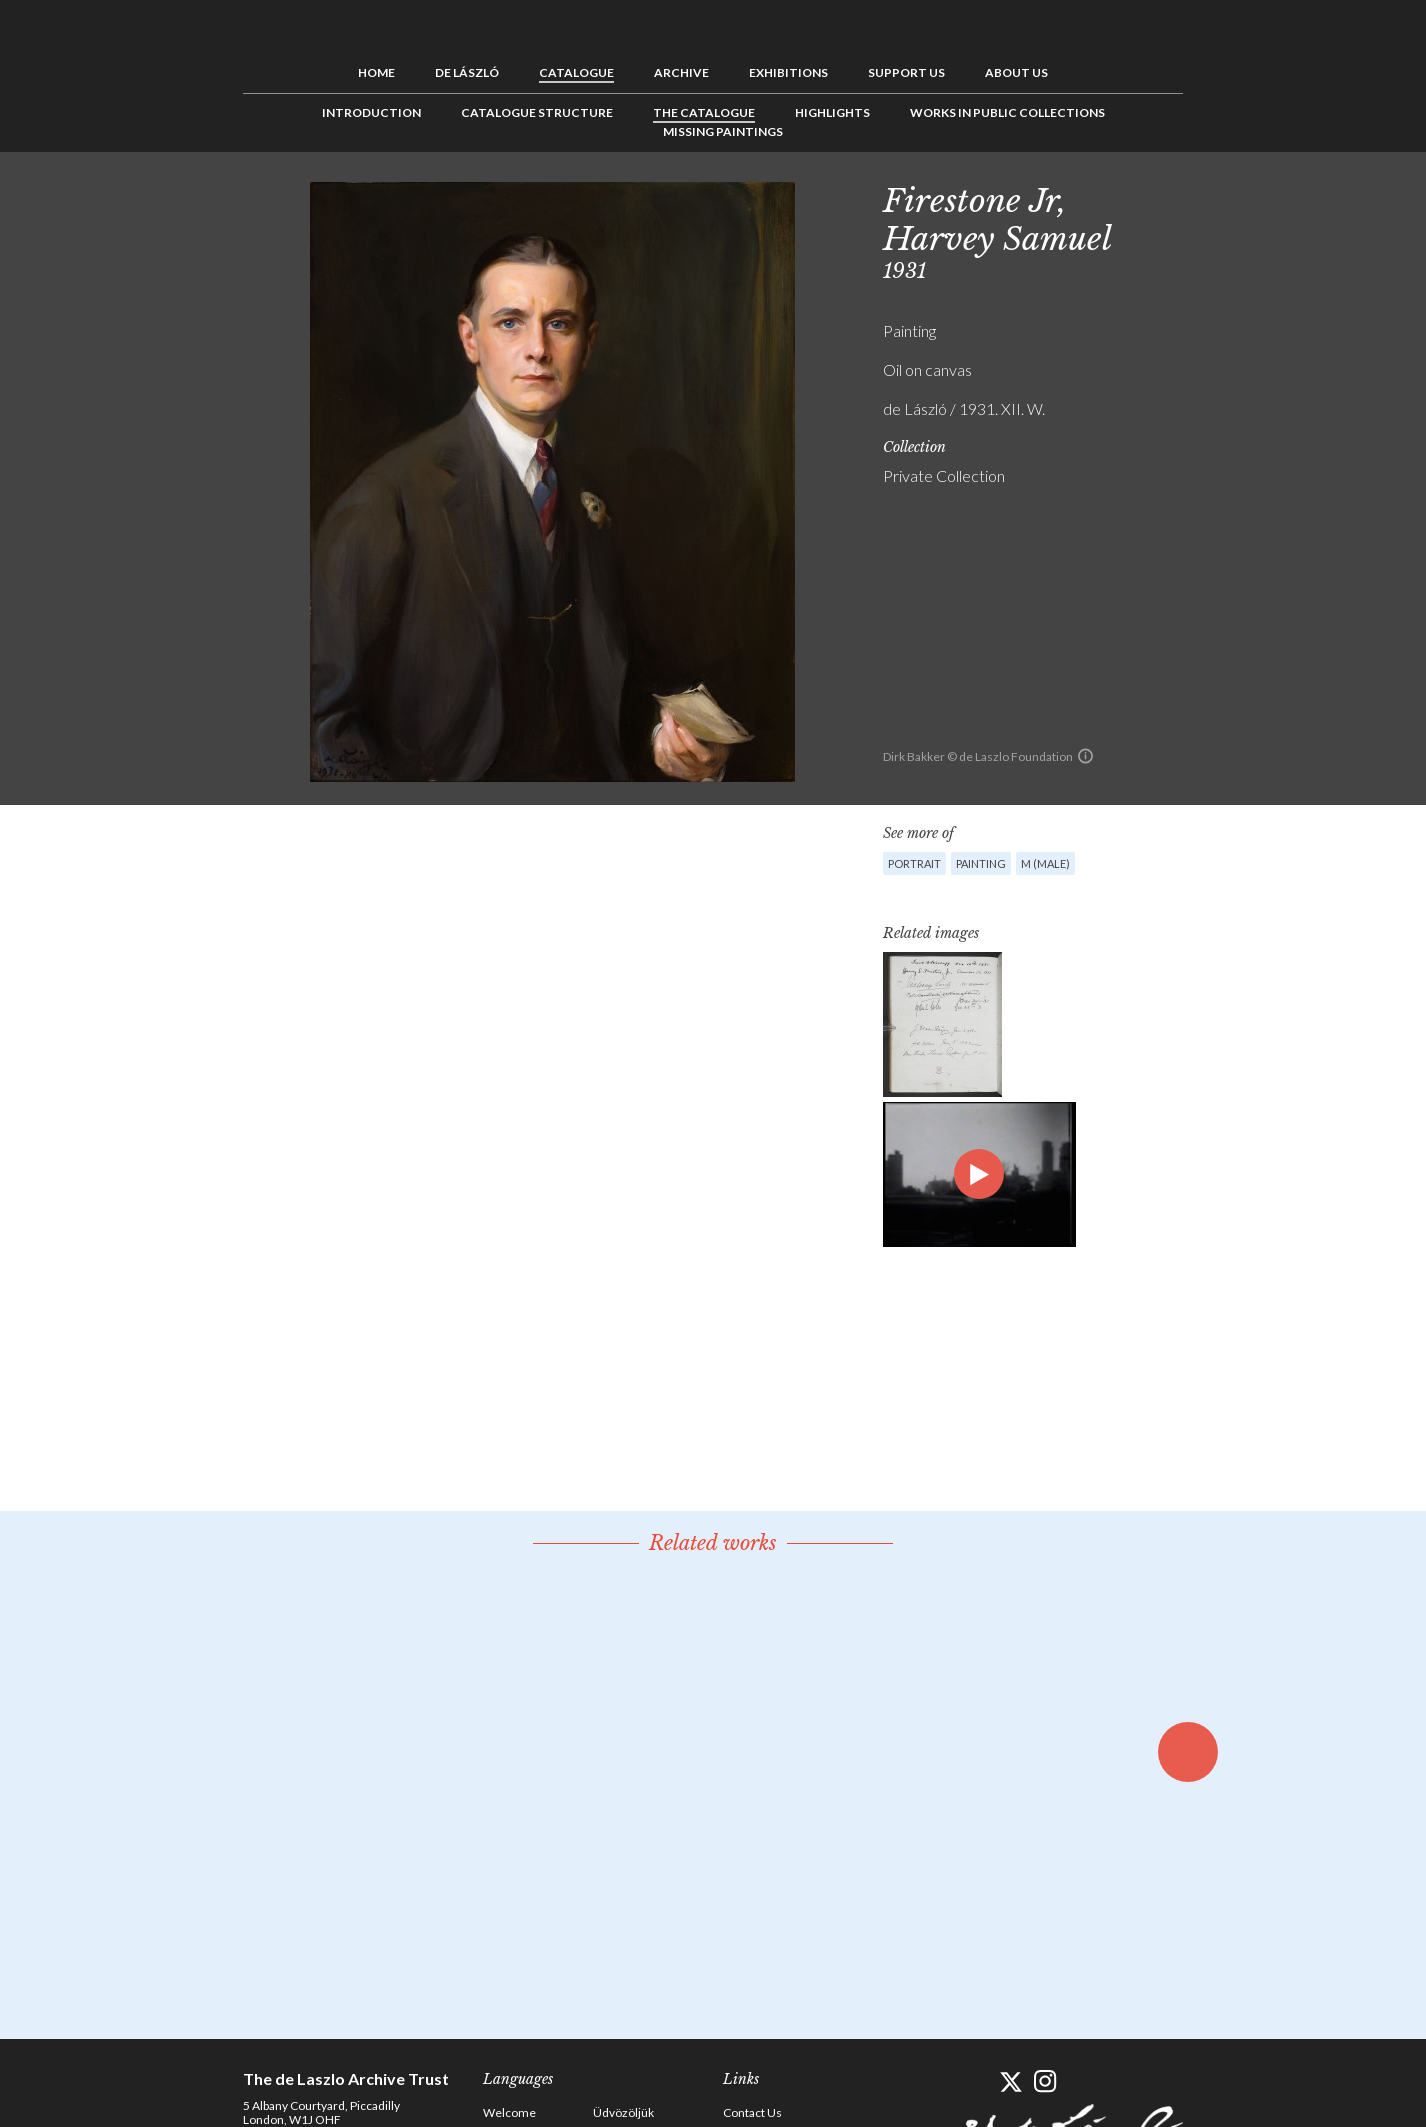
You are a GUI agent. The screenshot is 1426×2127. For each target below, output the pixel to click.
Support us (906, 72)
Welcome (509, 2112)
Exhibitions (788, 72)
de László (467, 72)
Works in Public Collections (1007, 112)
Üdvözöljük (623, 2112)
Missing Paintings (723, 131)
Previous (1218, 197)
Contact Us (752, 2112)
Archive (681, 72)
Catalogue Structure (537, 112)
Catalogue (576, 72)
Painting (981, 863)
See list (1249, 197)
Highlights (832, 112)
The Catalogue (704, 112)
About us (1016, 72)
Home (376, 72)
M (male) (1045, 863)
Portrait (914, 863)
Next (1280, 197)
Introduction (371, 112)
